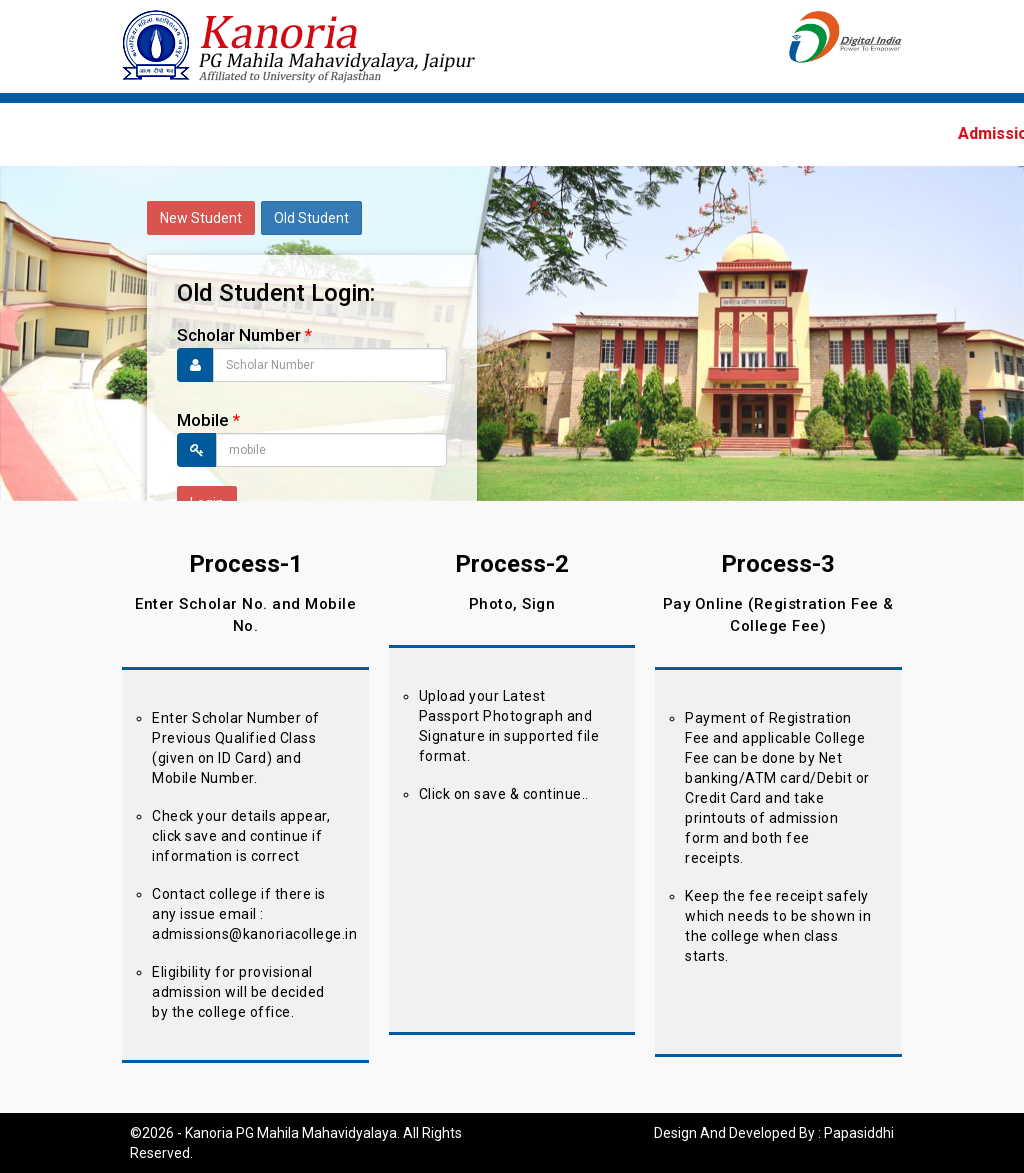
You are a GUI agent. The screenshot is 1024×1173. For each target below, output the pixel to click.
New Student (201, 218)
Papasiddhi (859, 1133)
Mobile (208, 420)
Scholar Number (244, 335)
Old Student (311, 218)
